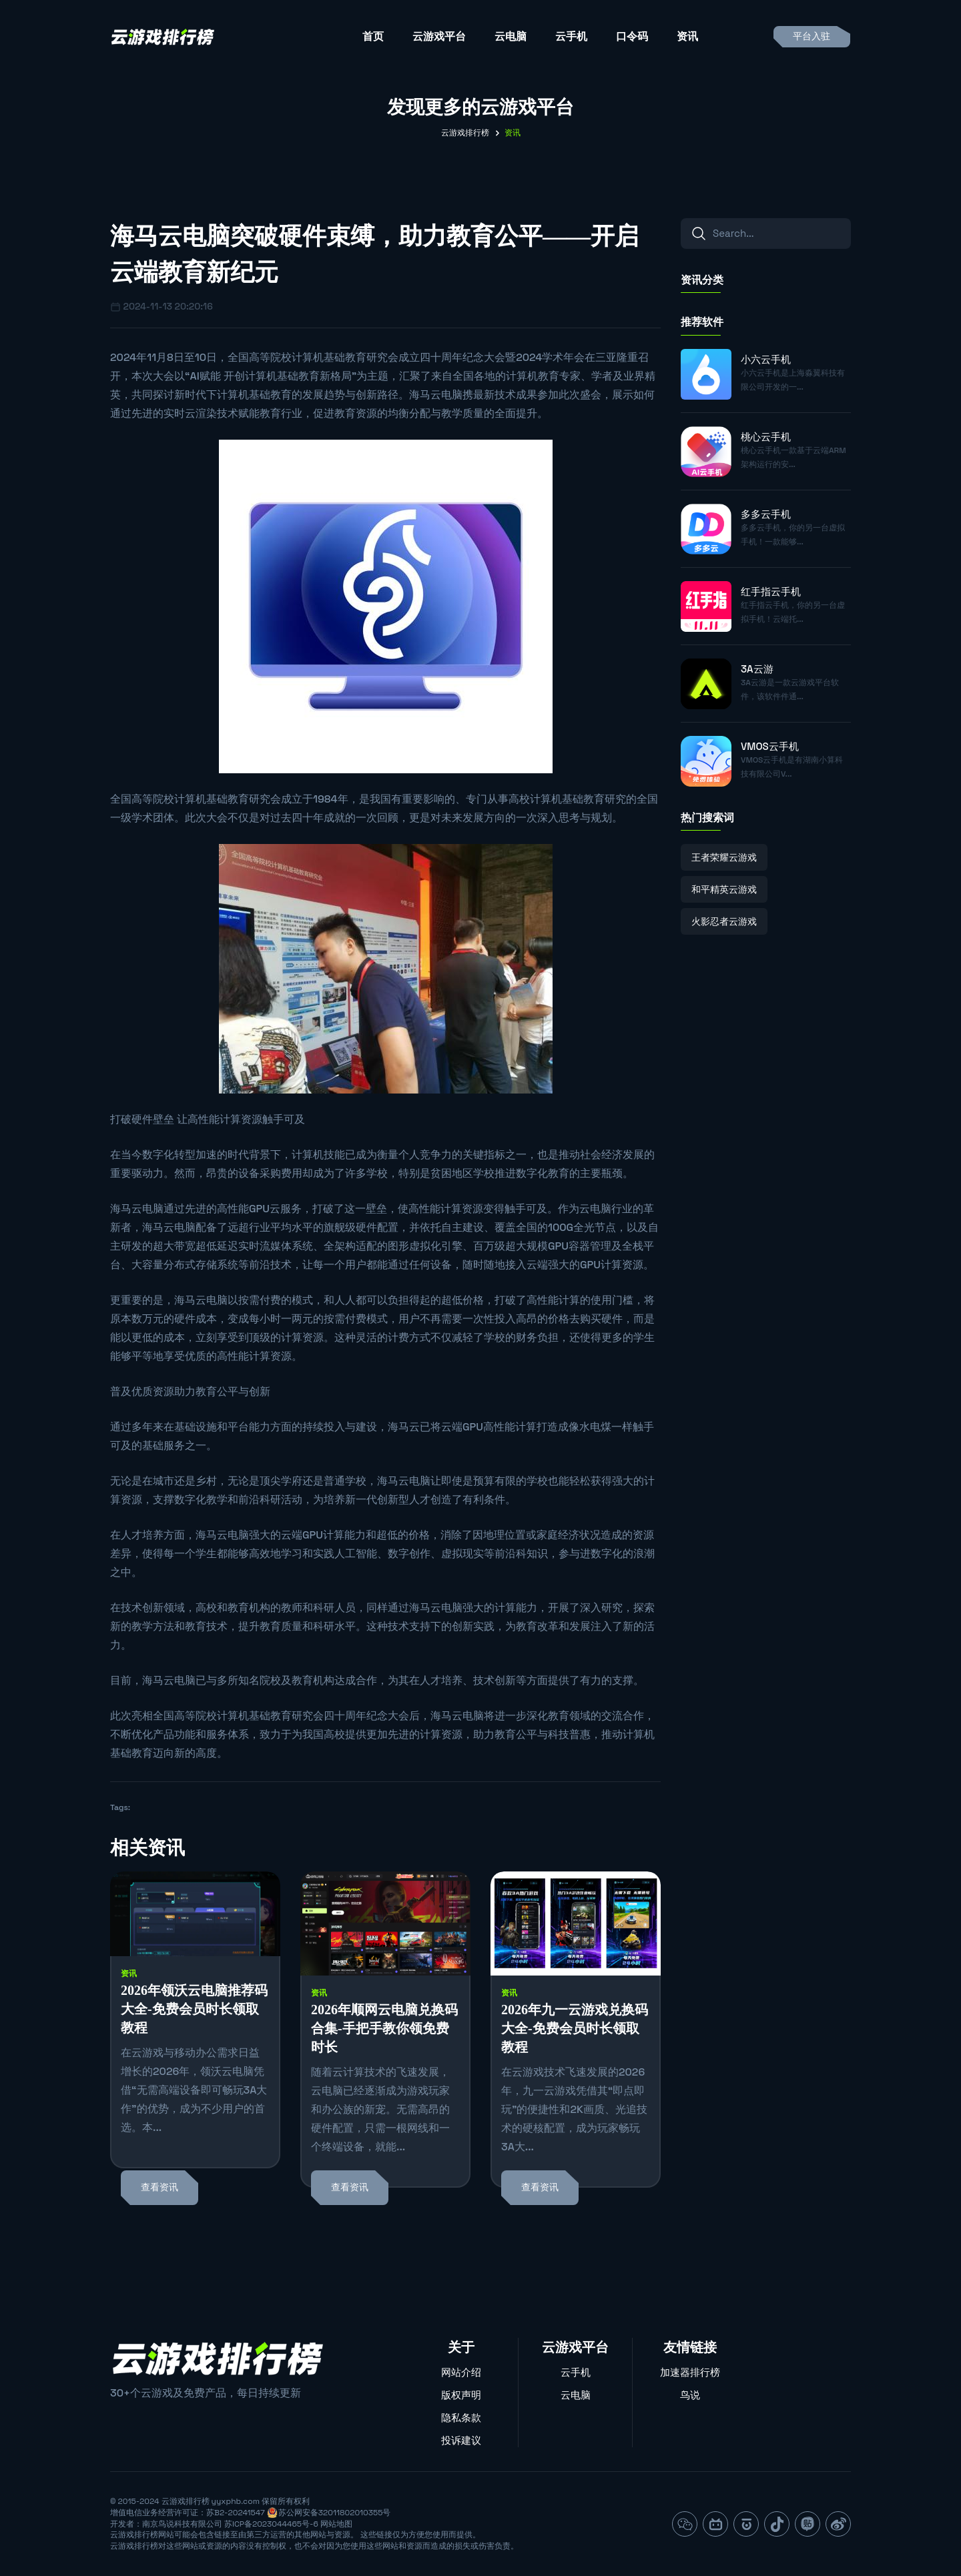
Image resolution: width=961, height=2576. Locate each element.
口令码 (632, 36)
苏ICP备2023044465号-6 (271, 2524)
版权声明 (461, 2395)
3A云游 (757, 669)
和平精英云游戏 (724, 889)
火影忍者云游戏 (724, 921)
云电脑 (511, 36)
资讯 (687, 36)
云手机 (571, 36)
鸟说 (690, 2395)
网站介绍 (461, 2372)
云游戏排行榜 (465, 132)
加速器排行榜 (690, 2372)
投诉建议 (461, 2440)
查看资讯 (159, 2187)
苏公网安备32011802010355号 (334, 2512)
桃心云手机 (766, 436)
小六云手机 (766, 359)
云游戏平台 (439, 36)
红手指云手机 (771, 591)
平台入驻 (812, 36)
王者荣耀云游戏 (724, 857)
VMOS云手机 (770, 746)
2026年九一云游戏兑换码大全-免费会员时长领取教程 (574, 2028)
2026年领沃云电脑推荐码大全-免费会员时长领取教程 (194, 2009)
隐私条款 (461, 2417)
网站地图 (336, 2524)
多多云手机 (766, 514)
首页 (373, 36)
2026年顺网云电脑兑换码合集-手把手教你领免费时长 (384, 2028)
